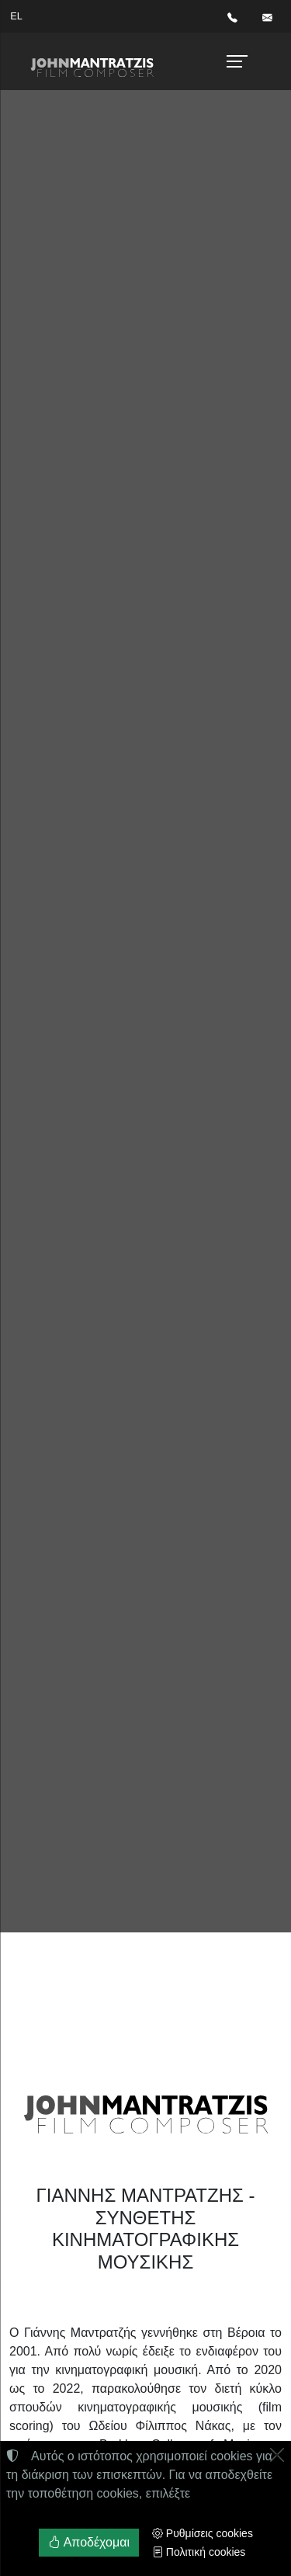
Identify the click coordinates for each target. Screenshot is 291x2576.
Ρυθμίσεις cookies (202, 2533)
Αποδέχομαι (89, 2542)
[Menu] (234, 61)
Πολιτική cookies (198, 2552)
